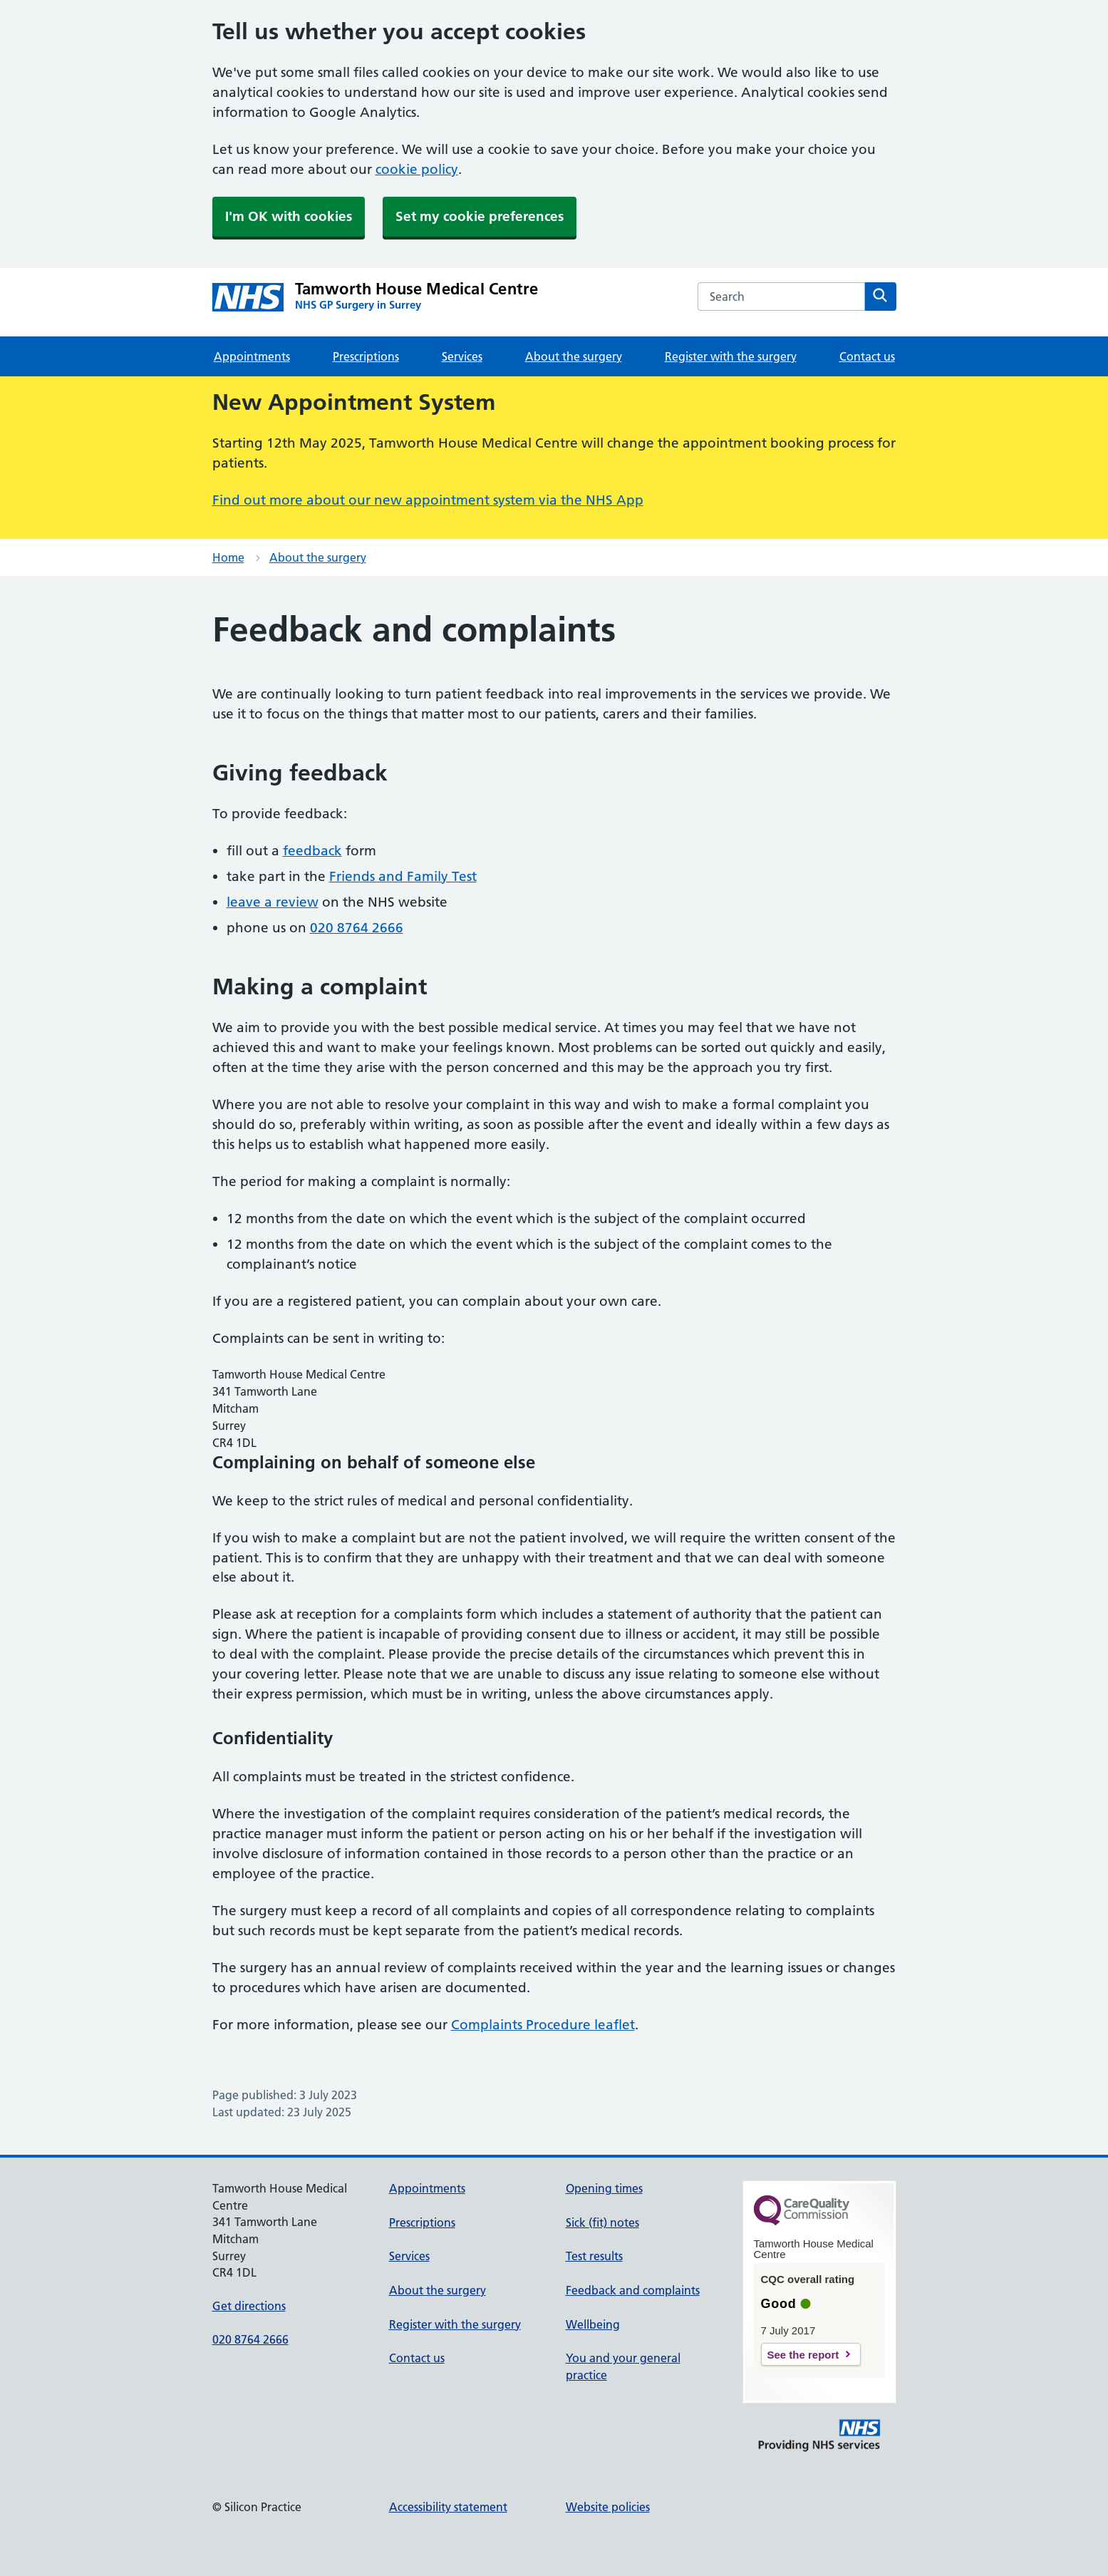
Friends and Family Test (403, 876)
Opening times (604, 2188)
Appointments (252, 356)
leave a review (273, 902)
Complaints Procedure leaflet (543, 2024)
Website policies (608, 2507)
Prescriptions (366, 356)
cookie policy (417, 169)
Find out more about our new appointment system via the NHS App (427, 500)
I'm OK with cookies (288, 216)
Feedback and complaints (633, 2290)
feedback (312, 851)
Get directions (249, 2306)
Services (462, 356)
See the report (803, 2355)
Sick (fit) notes (602, 2222)
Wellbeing (593, 2324)
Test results (594, 2256)
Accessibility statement (448, 2507)
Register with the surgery (731, 356)
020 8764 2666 (356, 927)
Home (228, 557)
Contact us (867, 356)
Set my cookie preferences (479, 216)
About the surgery (573, 356)
